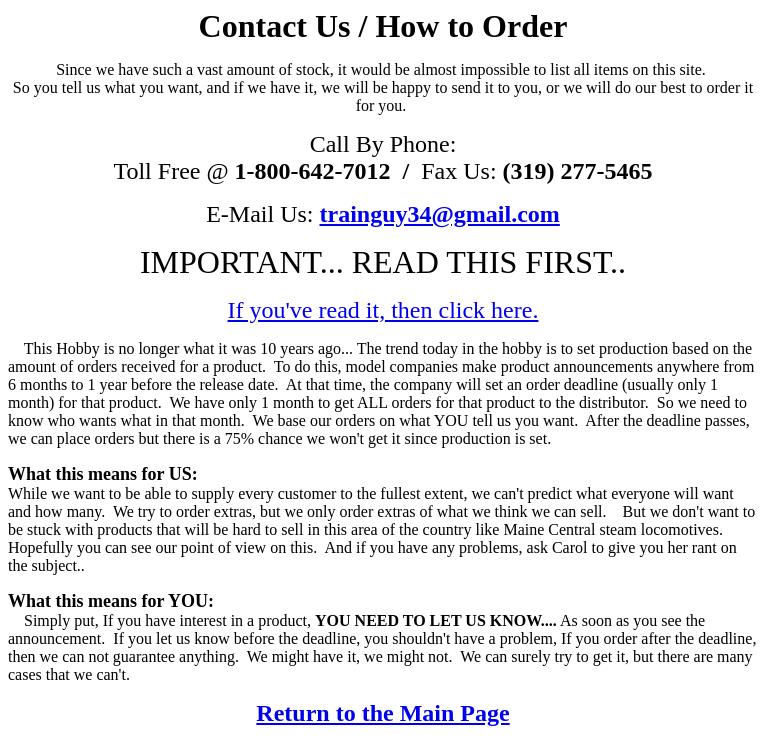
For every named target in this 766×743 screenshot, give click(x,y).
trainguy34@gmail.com (440, 214)
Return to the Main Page (382, 713)
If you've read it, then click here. (383, 310)
